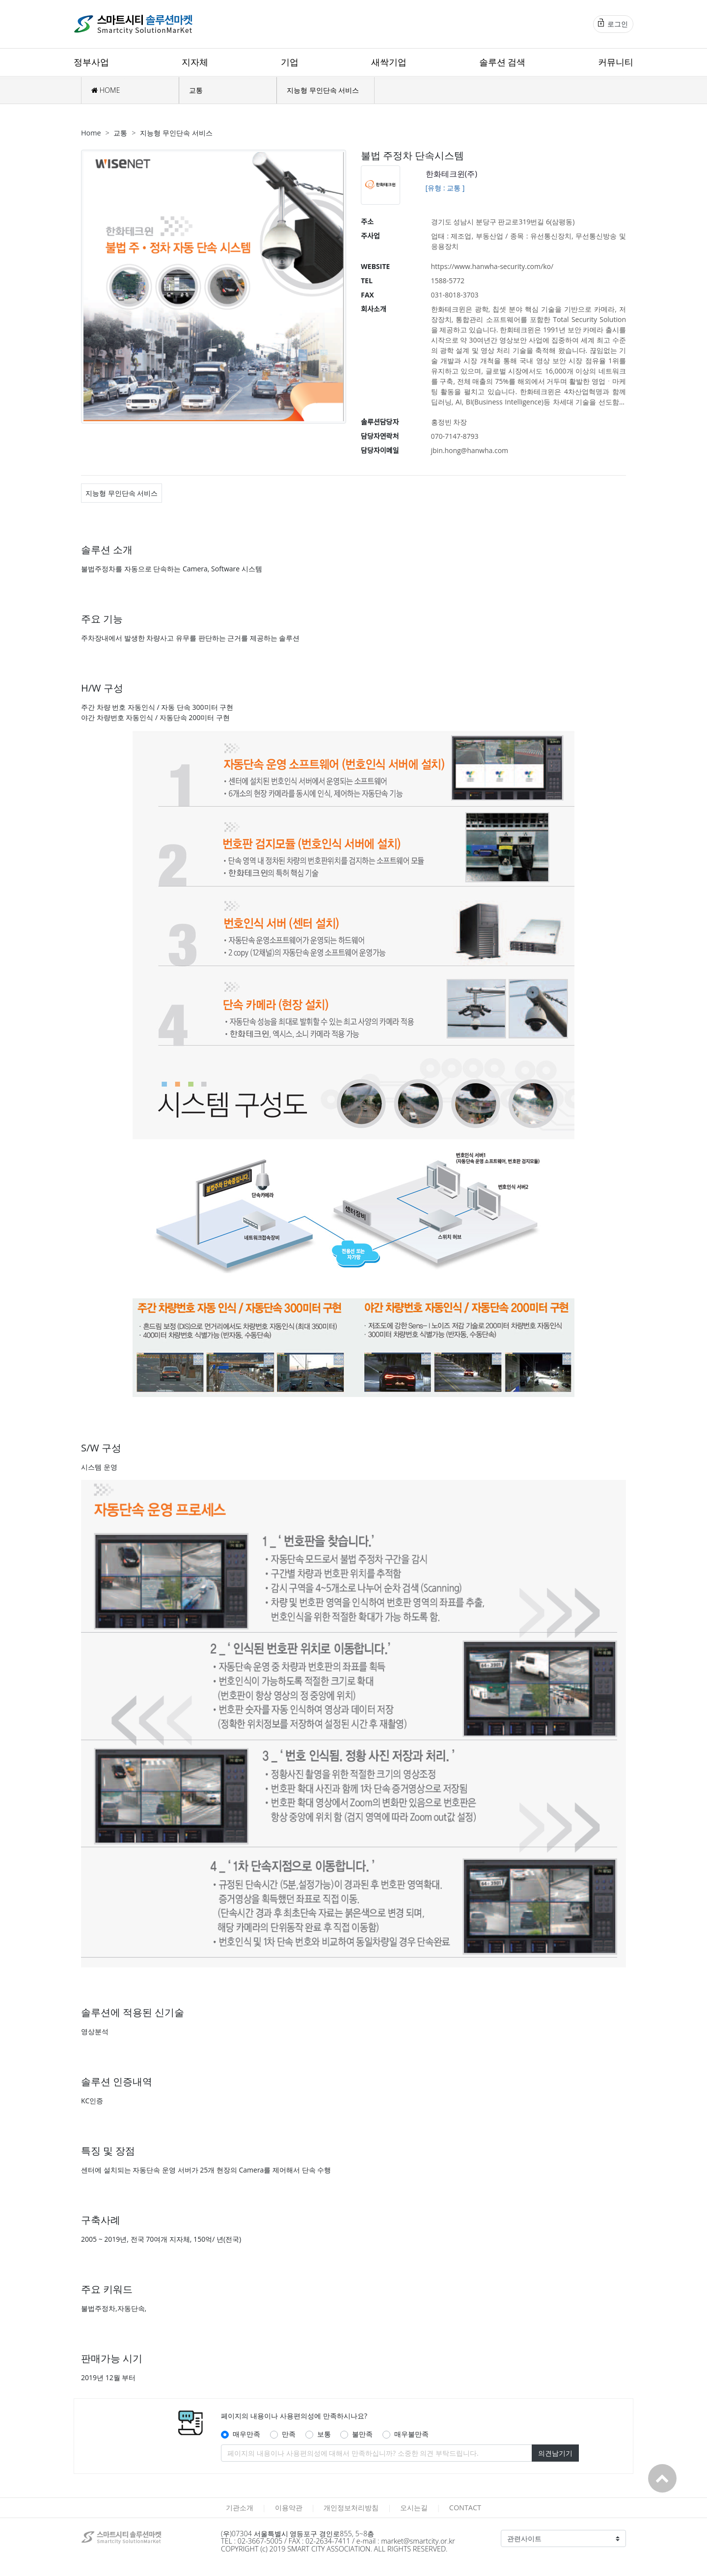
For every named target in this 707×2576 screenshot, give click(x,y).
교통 (196, 90)
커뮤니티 (615, 62)
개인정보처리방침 (351, 2507)
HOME (105, 90)
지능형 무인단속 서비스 (323, 90)
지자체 (195, 62)
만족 (289, 2434)
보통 (324, 2434)
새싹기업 (389, 62)
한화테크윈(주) (451, 173)
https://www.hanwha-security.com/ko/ (492, 266)
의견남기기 (555, 2453)
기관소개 (239, 2507)
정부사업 (91, 62)
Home (91, 132)
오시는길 (414, 2507)
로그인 (613, 23)
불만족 (362, 2434)
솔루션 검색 (502, 62)
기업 (290, 62)
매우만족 (246, 2434)
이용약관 (288, 2507)
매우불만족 (411, 2434)
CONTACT (465, 2507)
